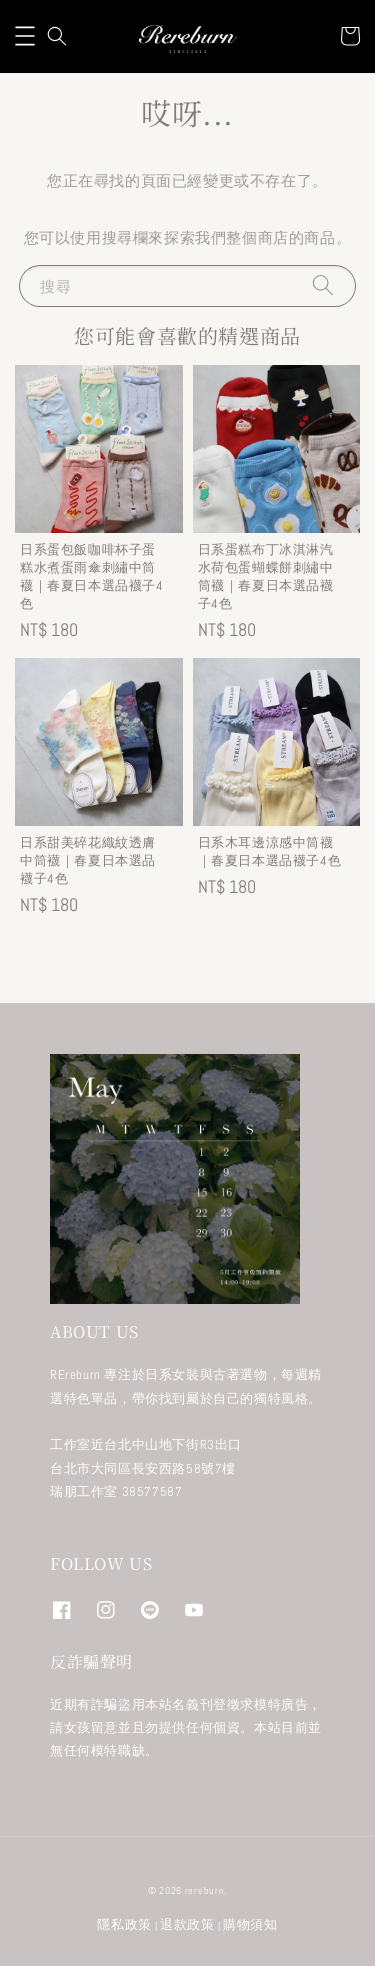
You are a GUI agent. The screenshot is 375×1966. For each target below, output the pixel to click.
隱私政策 (124, 1924)
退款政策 (187, 1924)
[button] (25, 36)
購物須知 (250, 1924)
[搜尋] (323, 285)
